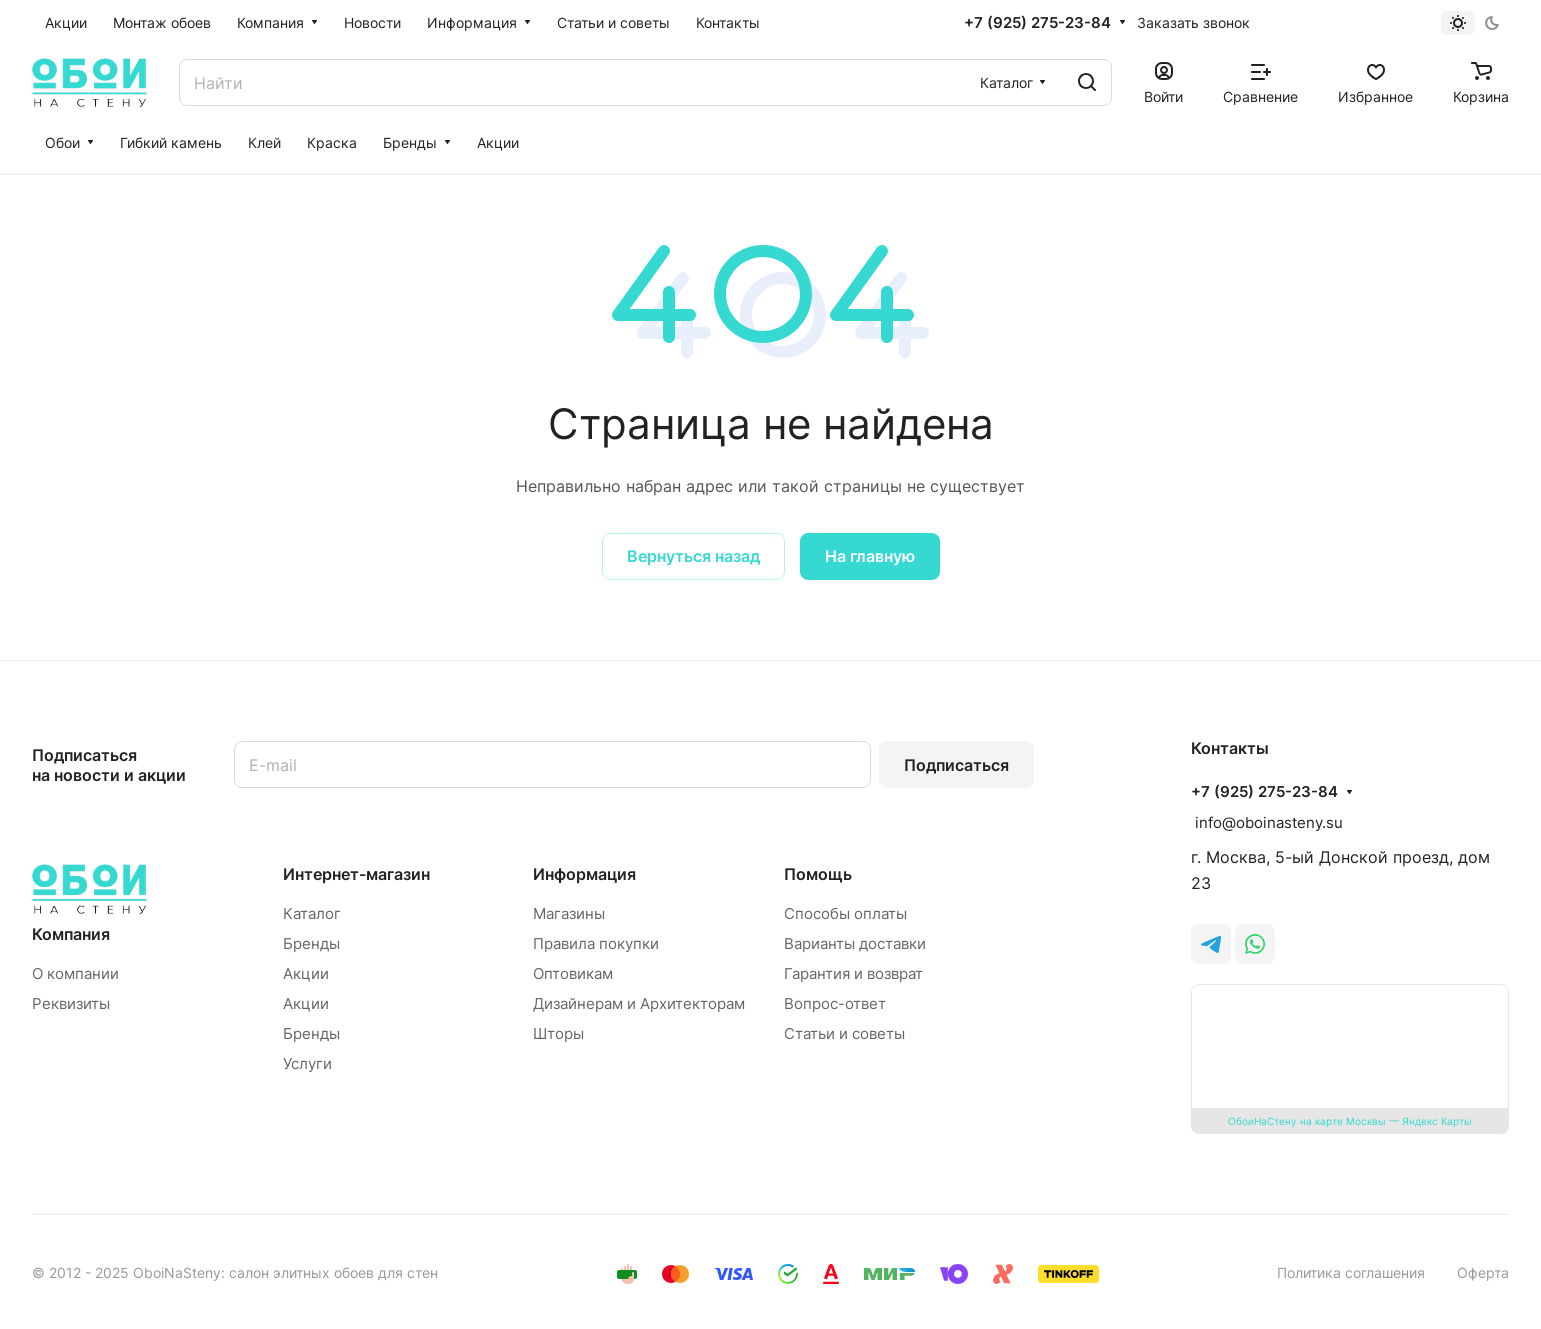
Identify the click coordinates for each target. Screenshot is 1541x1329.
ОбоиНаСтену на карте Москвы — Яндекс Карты (1350, 1121)
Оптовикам (573, 973)
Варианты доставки (855, 943)
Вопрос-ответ (835, 1003)
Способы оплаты (845, 913)
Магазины (569, 913)
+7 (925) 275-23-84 (1037, 23)
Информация (584, 874)
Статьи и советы (844, 1033)
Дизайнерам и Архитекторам (639, 1003)
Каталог (312, 913)
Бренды (311, 943)
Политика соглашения (1351, 1272)
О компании (75, 973)
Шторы (558, 1033)
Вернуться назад (693, 556)
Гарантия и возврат (853, 973)
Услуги (307, 1063)
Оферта (1483, 1272)
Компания (71, 934)
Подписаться (956, 765)
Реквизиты (71, 1003)
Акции (306, 973)
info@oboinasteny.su (1267, 822)
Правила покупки (596, 943)
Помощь (818, 874)
